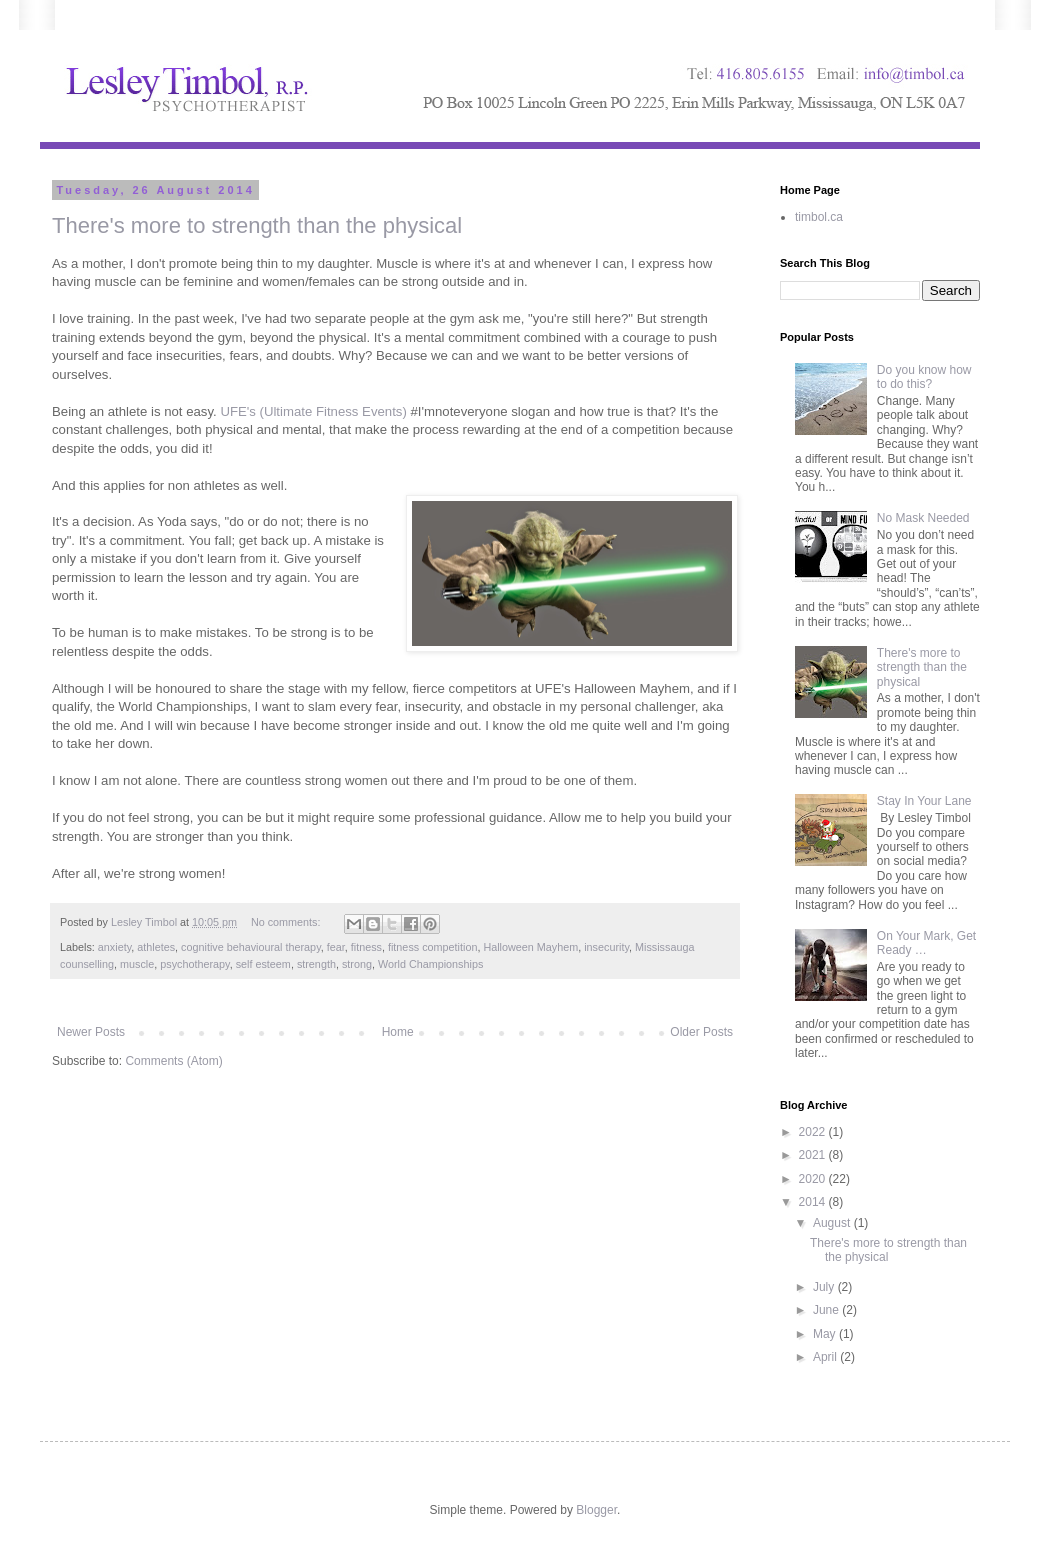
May (826, 1334)
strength (316, 964)
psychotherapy (194, 964)
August (833, 1223)
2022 (814, 1132)
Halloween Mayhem (530, 947)
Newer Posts (91, 1032)
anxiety (114, 947)
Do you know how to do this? (924, 377)
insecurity (606, 947)
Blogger (596, 1510)
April (826, 1357)
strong (357, 964)
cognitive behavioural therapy (251, 947)
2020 (814, 1179)
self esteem (263, 964)
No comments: (287, 922)
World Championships (430, 964)
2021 (814, 1155)
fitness (366, 947)
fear (336, 947)
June (827, 1310)
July (825, 1287)
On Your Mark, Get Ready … (926, 943)
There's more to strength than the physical (257, 225)
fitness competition (432, 947)
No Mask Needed (923, 518)
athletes (156, 947)
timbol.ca (819, 217)
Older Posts (701, 1032)
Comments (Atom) (173, 1061)
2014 (814, 1202)
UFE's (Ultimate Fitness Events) (313, 411)
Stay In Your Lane (924, 801)
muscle (137, 964)
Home (398, 1032)
